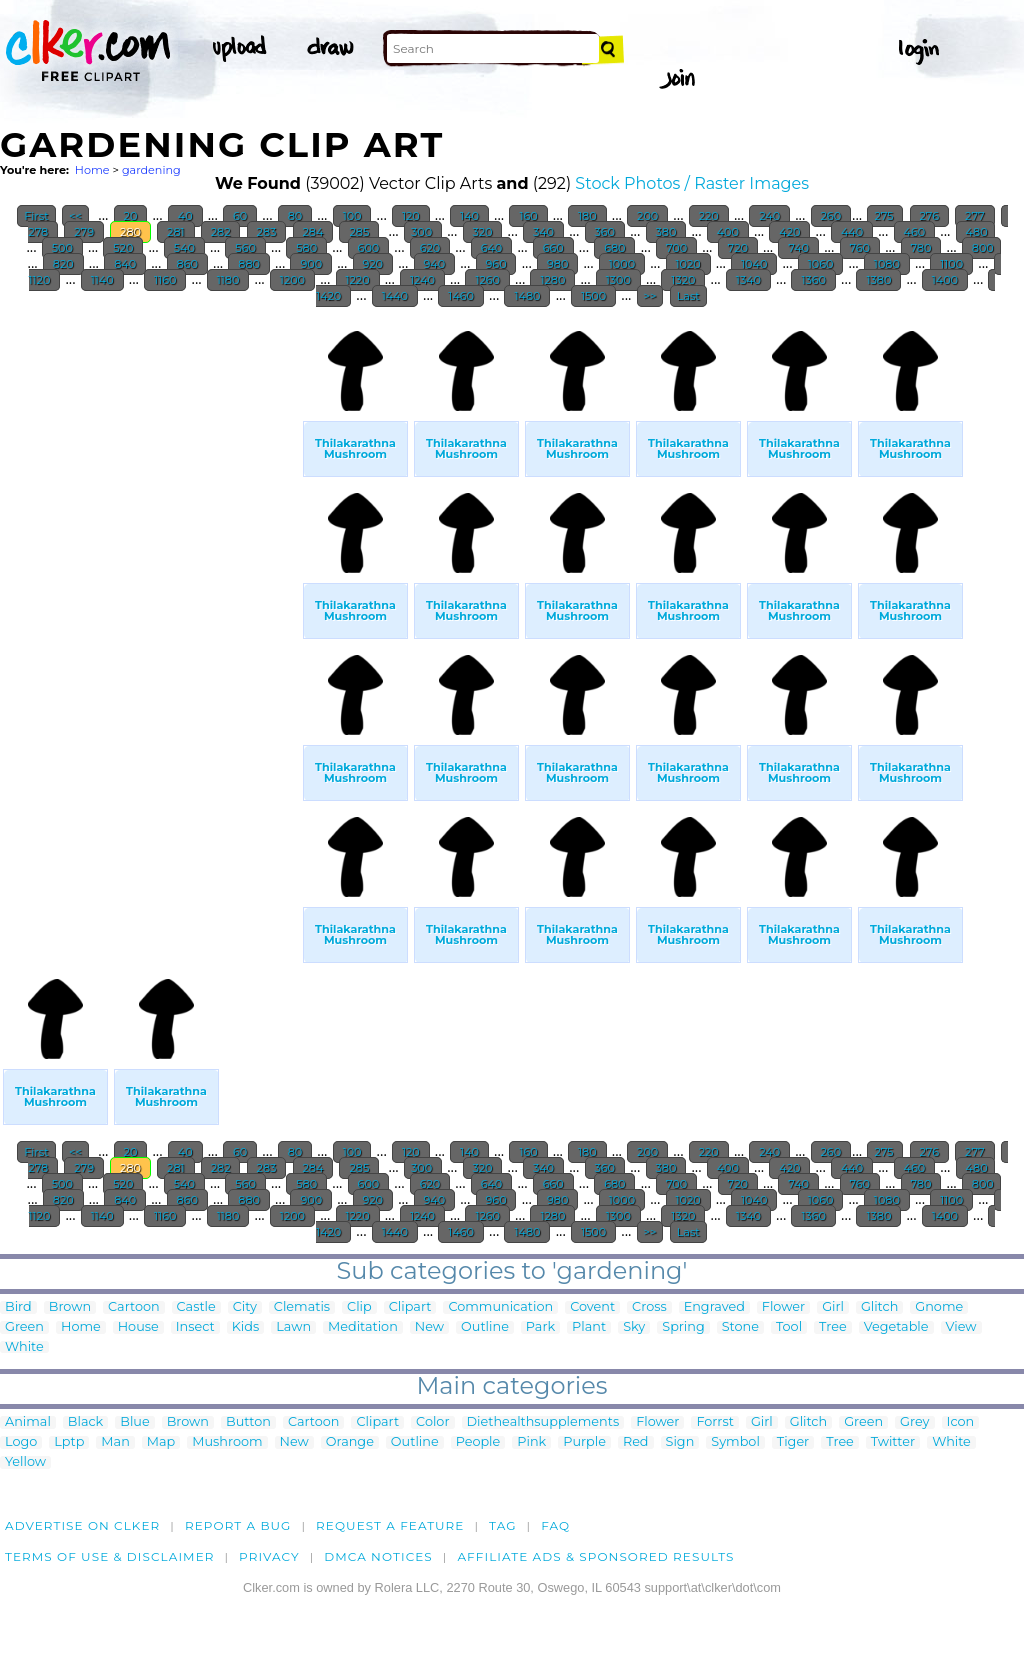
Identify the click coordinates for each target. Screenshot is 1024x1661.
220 (709, 216)
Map (161, 1442)
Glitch (879, 1307)
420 (789, 232)
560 (245, 248)
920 (373, 264)
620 (430, 248)
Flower (783, 1307)
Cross (649, 1307)
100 (352, 216)
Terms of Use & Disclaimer (110, 1556)
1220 (358, 280)
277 (974, 216)
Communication (500, 1307)
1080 (887, 264)
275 (885, 216)
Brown (70, 1307)
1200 (292, 280)
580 (306, 248)
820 (63, 264)
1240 (422, 280)
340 (543, 232)
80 (295, 216)
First (36, 216)
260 (831, 216)
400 (728, 232)
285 (359, 232)
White (24, 1347)
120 (411, 216)
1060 (821, 264)
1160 (165, 280)
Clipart (410, 1307)
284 (313, 232)
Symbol (735, 1442)
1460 (461, 296)
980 (557, 264)
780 (921, 248)
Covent (592, 1307)
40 (185, 216)
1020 (688, 264)
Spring (683, 1327)
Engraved (714, 1307)
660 (553, 248)
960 (496, 264)
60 (240, 216)
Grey (914, 1422)
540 (184, 248)
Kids (245, 1327)
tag (502, 1525)
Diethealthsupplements (543, 1422)
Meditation (363, 1327)
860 (187, 264)
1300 (618, 280)
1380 (878, 280)
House (138, 1327)
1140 (102, 280)
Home (92, 170)
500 (62, 248)
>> (650, 296)
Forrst (714, 1422)
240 (769, 216)
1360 (813, 280)
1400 (945, 280)
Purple (584, 1442)
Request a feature (390, 1525)
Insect (195, 1327)
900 (311, 264)
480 (975, 232)
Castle (196, 1307)
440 (852, 232)
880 (249, 264)
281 (175, 232)
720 (738, 248)
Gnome (939, 1307)
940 (434, 264)
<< (75, 216)
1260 (487, 280)
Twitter (893, 1442)
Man (115, 1442)
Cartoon (134, 1307)
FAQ (555, 1525)
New (429, 1327)
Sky (634, 1327)
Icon (961, 1422)
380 (666, 232)
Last (688, 296)
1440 (395, 296)
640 (491, 248)
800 (981, 248)
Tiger (793, 1442)
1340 (748, 280)
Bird (18, 1307)
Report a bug (238, 1525)
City (245, 1307)
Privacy (269, 1556)
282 (221, 232)
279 (84, 232)
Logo (21, 1442)
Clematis (302, 1307)
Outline (485, 1327)
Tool (789, 1327)
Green (24, 1327)
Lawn (293, 1327)
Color (432, 1422)
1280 (552, 280)
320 (483, 232)
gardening (151, 170)
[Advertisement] (150, 618)
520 (123, 248)
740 (798, 248)
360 (605, 232)
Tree (833, 1327)
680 (614, 248)
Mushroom (227, 1442)
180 (587, 216)
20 (131, 216)
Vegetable (896, 1327)
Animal (28, 1422)
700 (676, 248)
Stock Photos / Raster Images (692, 183)
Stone (740, 1327)
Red (636, 1442)
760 (860, 248)
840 (125, 264)
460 (914, 232)
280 (130, 232)
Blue (134, 1422)
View (961, 1327)
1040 (754, 264)
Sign (680, 1442)
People (478, 1442)
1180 (228, 280)
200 (647, 216)
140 (469, 216)
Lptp (69, 1442)
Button (248, 1422)
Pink (531, 1442)
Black (85, 1422)
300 (423, 232)
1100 (951, 264)
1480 (527, 296)
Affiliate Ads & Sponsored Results (595, 1556)
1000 (622, 264)
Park (540, 1327)
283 (267, 232)
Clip (359, 1307)
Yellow (25, 1462)
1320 (683, 280)
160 (528, 216)
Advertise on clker (82, 1525)
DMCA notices (378, 1556)
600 (369, 248)
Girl (833, 1307)
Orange (350, 1442)
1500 (593, 296)
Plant (589, 1327)
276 (929, 216)
